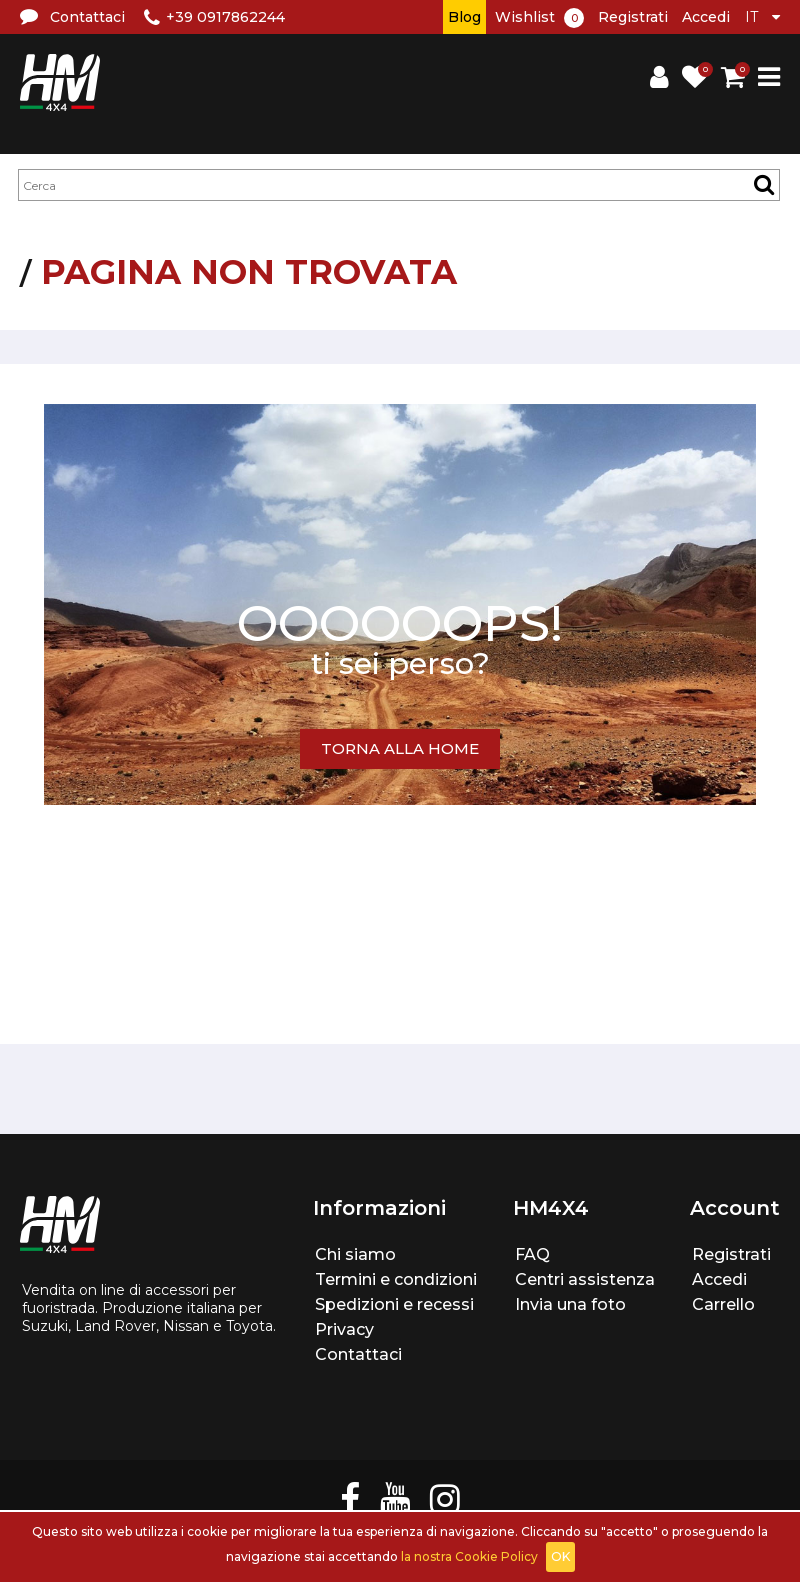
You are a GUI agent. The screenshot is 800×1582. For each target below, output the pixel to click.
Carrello (723, 1304)
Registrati (633, 17)
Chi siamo (355, 1254)
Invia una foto (570, 1304)
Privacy (344, 1329)
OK (560, 1556)
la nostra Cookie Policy (469, 1556)
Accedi (706, 17)
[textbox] (399, 185)
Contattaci (358, 1354)
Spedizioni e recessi (394, 1304)
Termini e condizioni (396, 1279)
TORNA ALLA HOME (400, 748)
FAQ (532, 1254)
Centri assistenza (585, 1279)
